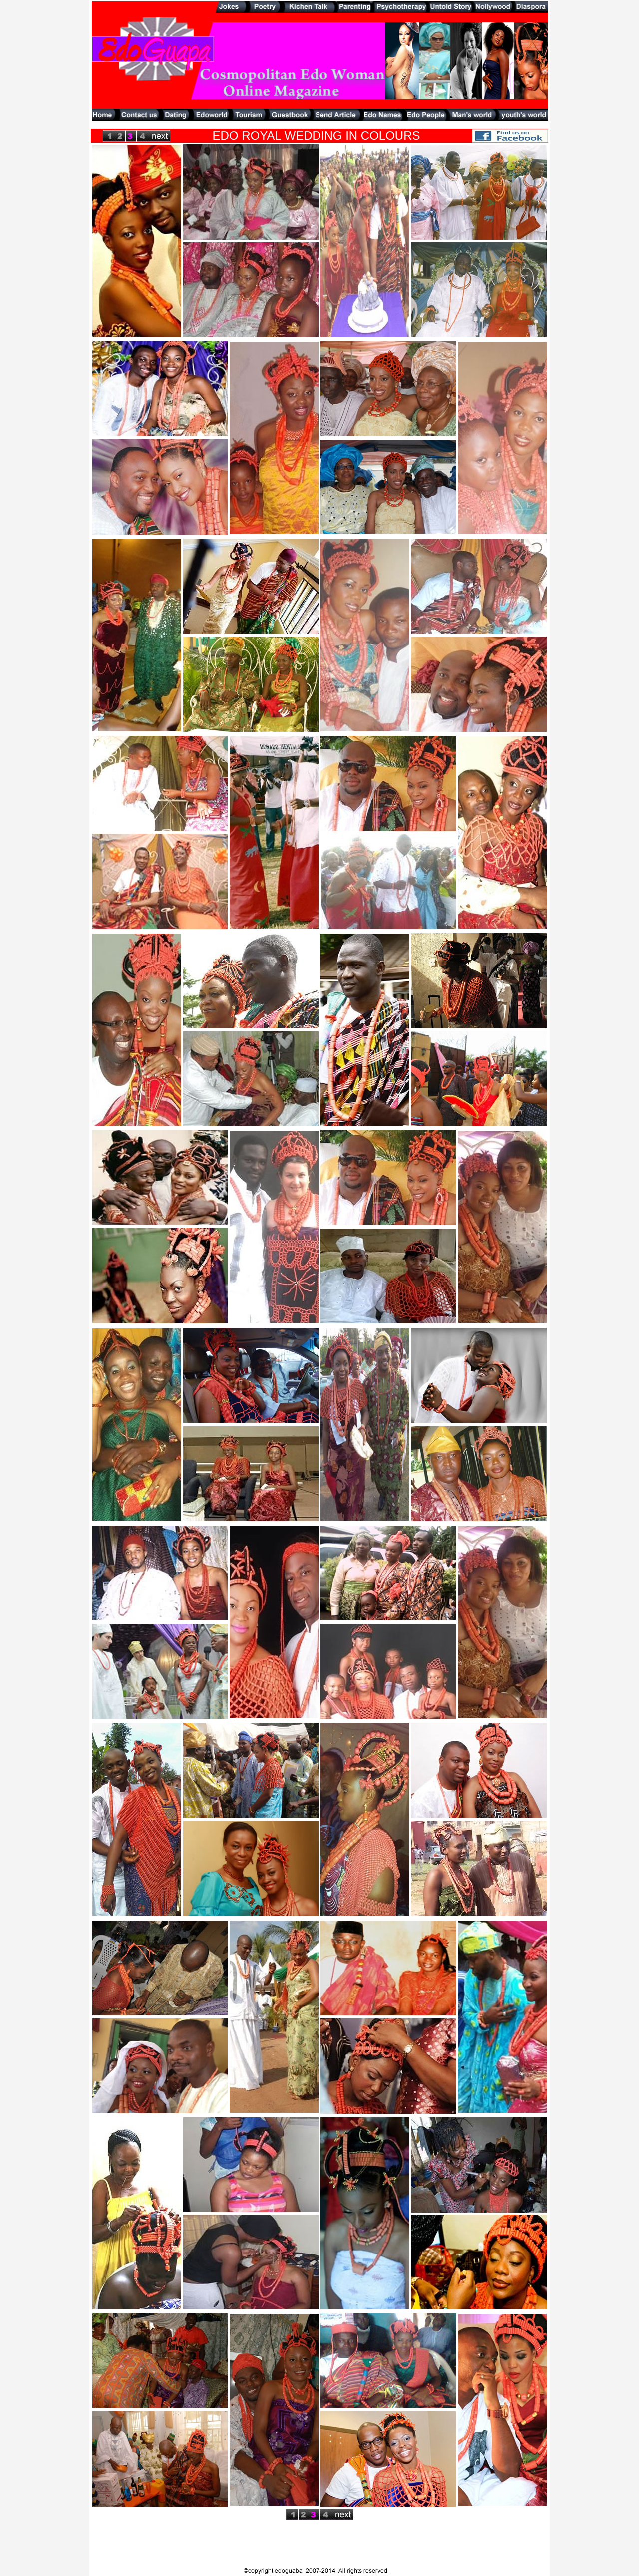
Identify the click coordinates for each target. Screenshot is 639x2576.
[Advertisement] (319, 125)
